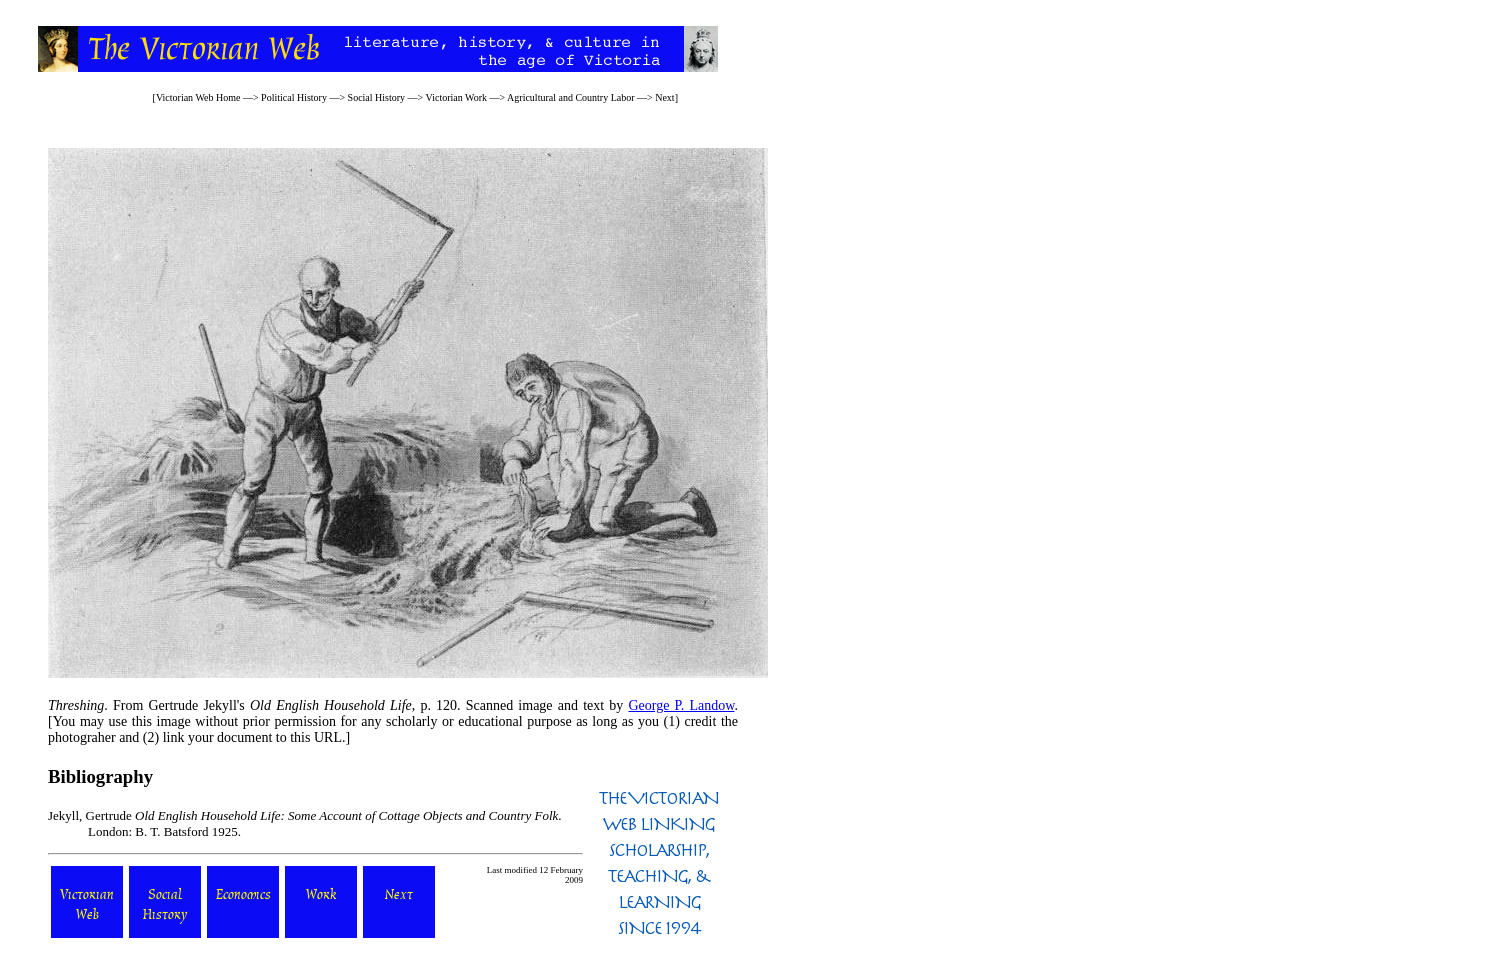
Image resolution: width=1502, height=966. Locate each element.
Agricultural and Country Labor (570, 97)
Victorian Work (456, 97)
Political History (294, 97)
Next (664, 97)
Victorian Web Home (198, 97)
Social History (377, 97)
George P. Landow (681, 705)
